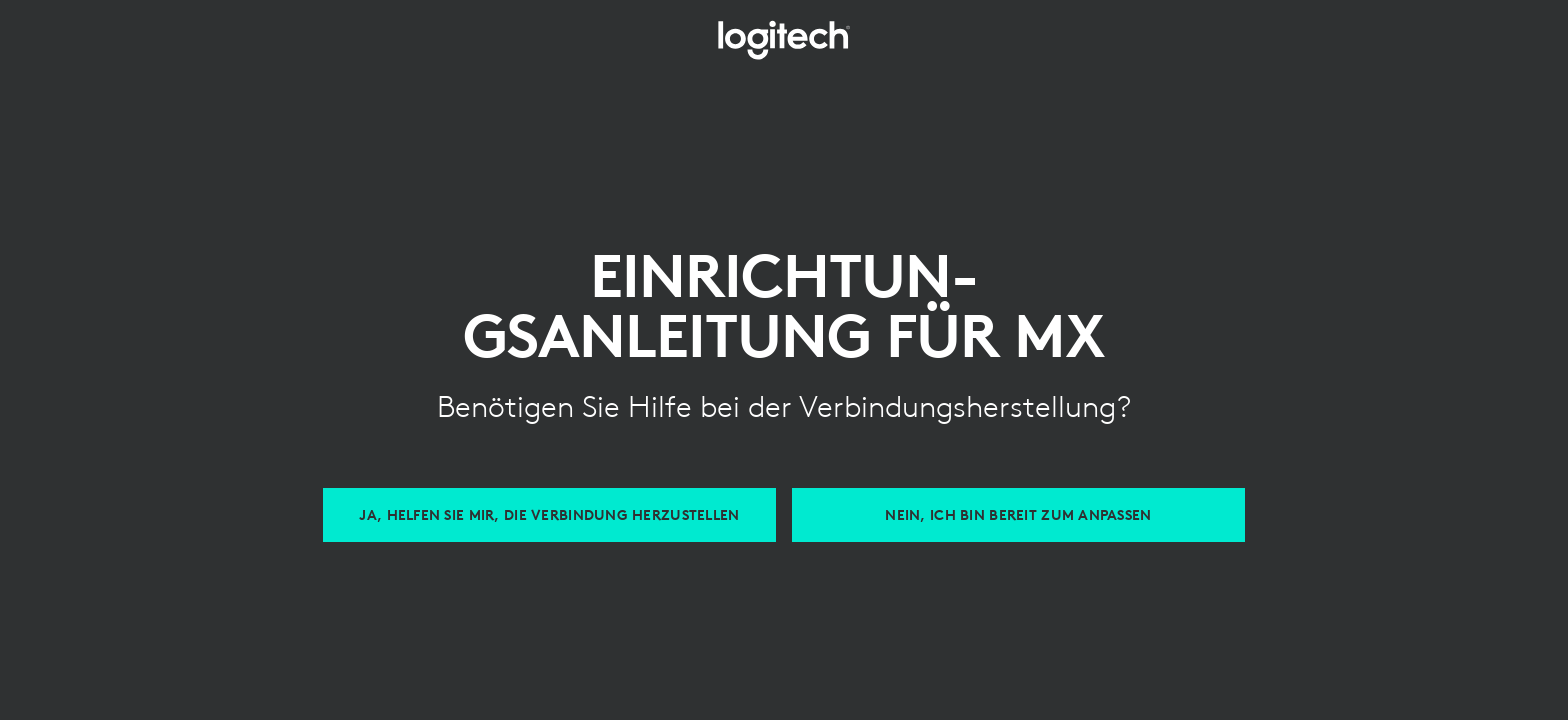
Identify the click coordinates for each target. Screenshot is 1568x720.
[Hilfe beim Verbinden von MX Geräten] (549, 515)
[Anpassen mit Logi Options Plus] (1018, 515)
